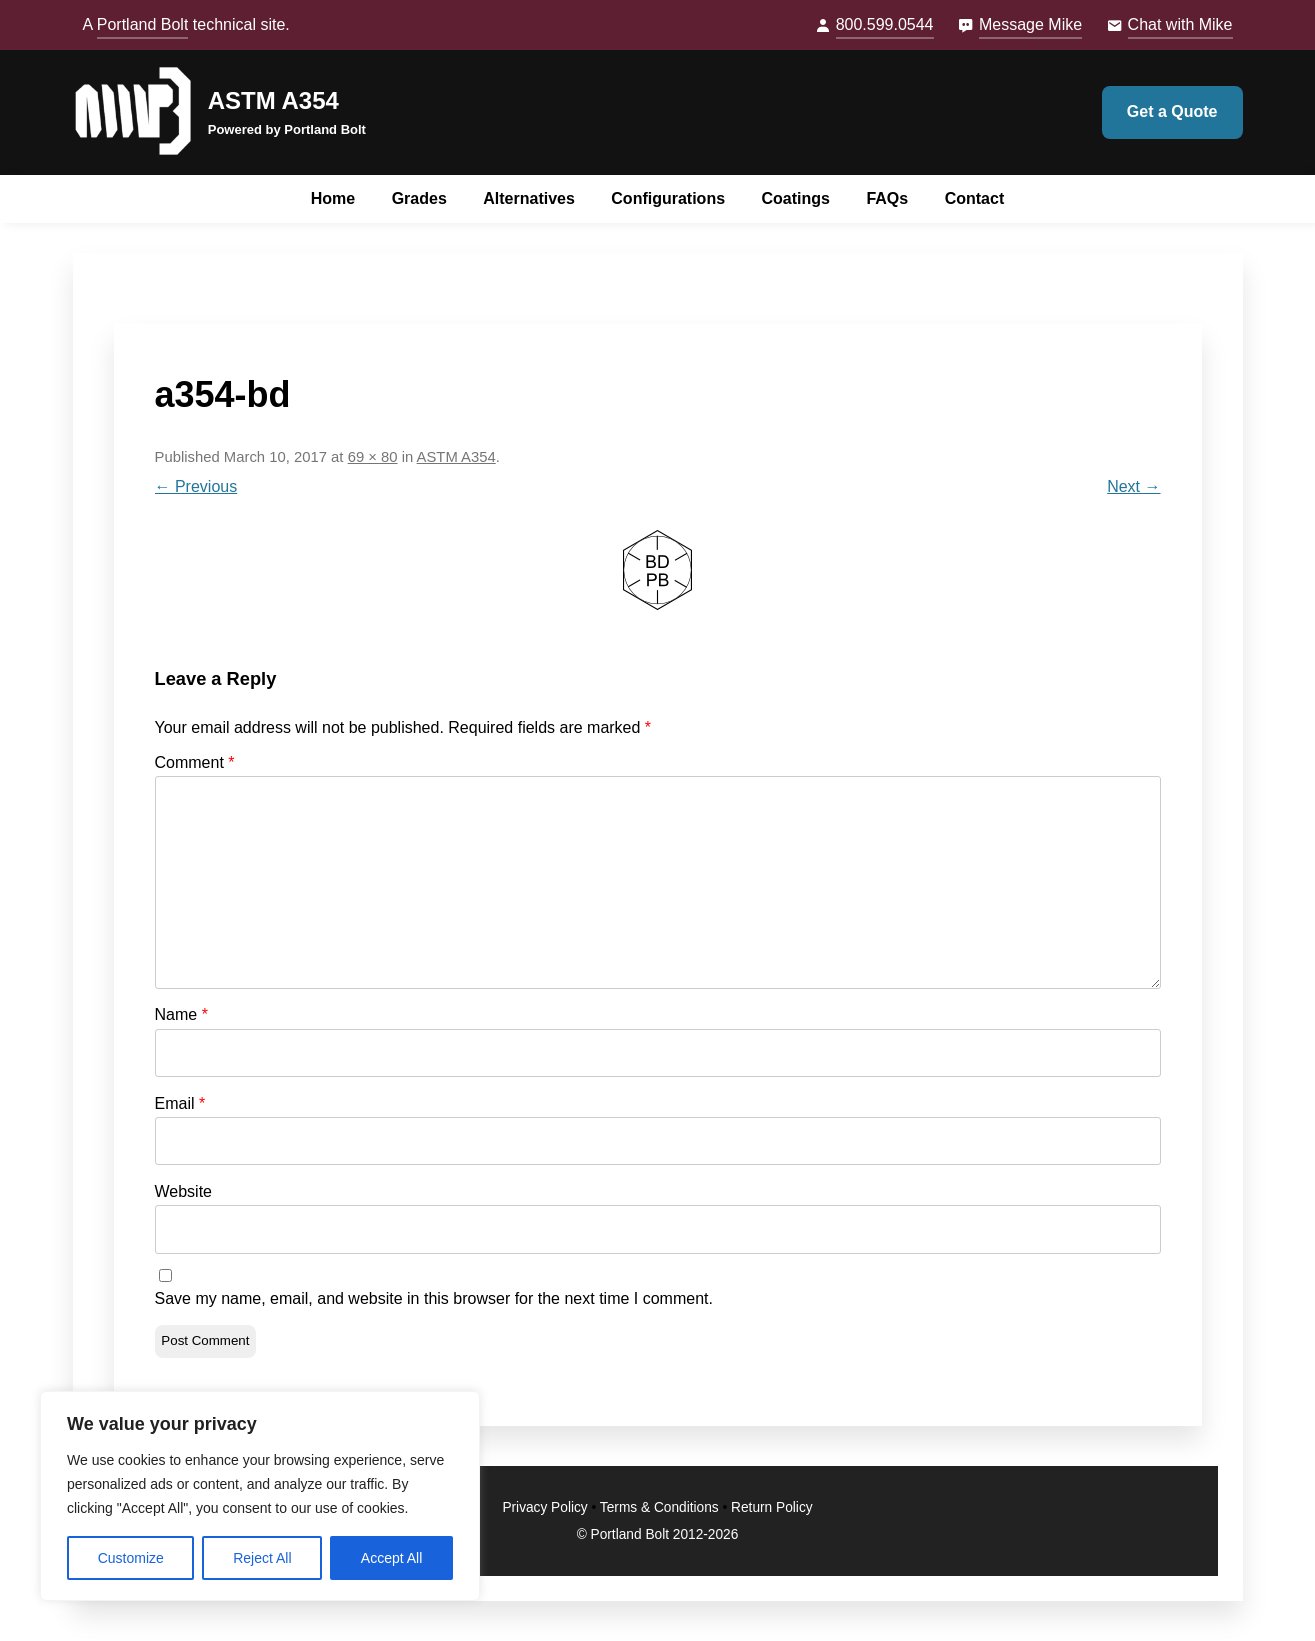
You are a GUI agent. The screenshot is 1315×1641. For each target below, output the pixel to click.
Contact (975, 198)
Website (184, 1191)
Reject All (262, 1558)
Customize (131, 1558)
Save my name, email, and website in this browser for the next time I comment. (434, 1298)
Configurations (668, 198)
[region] (260, 1496)
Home (333, 198)
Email (180, 1103)
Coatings (796, 198)
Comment (195, 762)
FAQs (887, 198)
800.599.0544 (885, 24)
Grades (419, 198)
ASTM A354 (273, 100)
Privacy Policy (544, 1507)
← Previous (196, 486)
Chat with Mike (1180, 24)
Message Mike (1030, 24)
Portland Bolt (143, 24)
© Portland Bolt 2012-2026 (658, 1534)
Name (181, 1014)
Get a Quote (1172, 111)
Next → (1133, 486)
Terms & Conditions (659, 1507)
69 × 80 (373, 457)
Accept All (391, 1558)
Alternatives (529, 198)
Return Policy (772, 1507)
